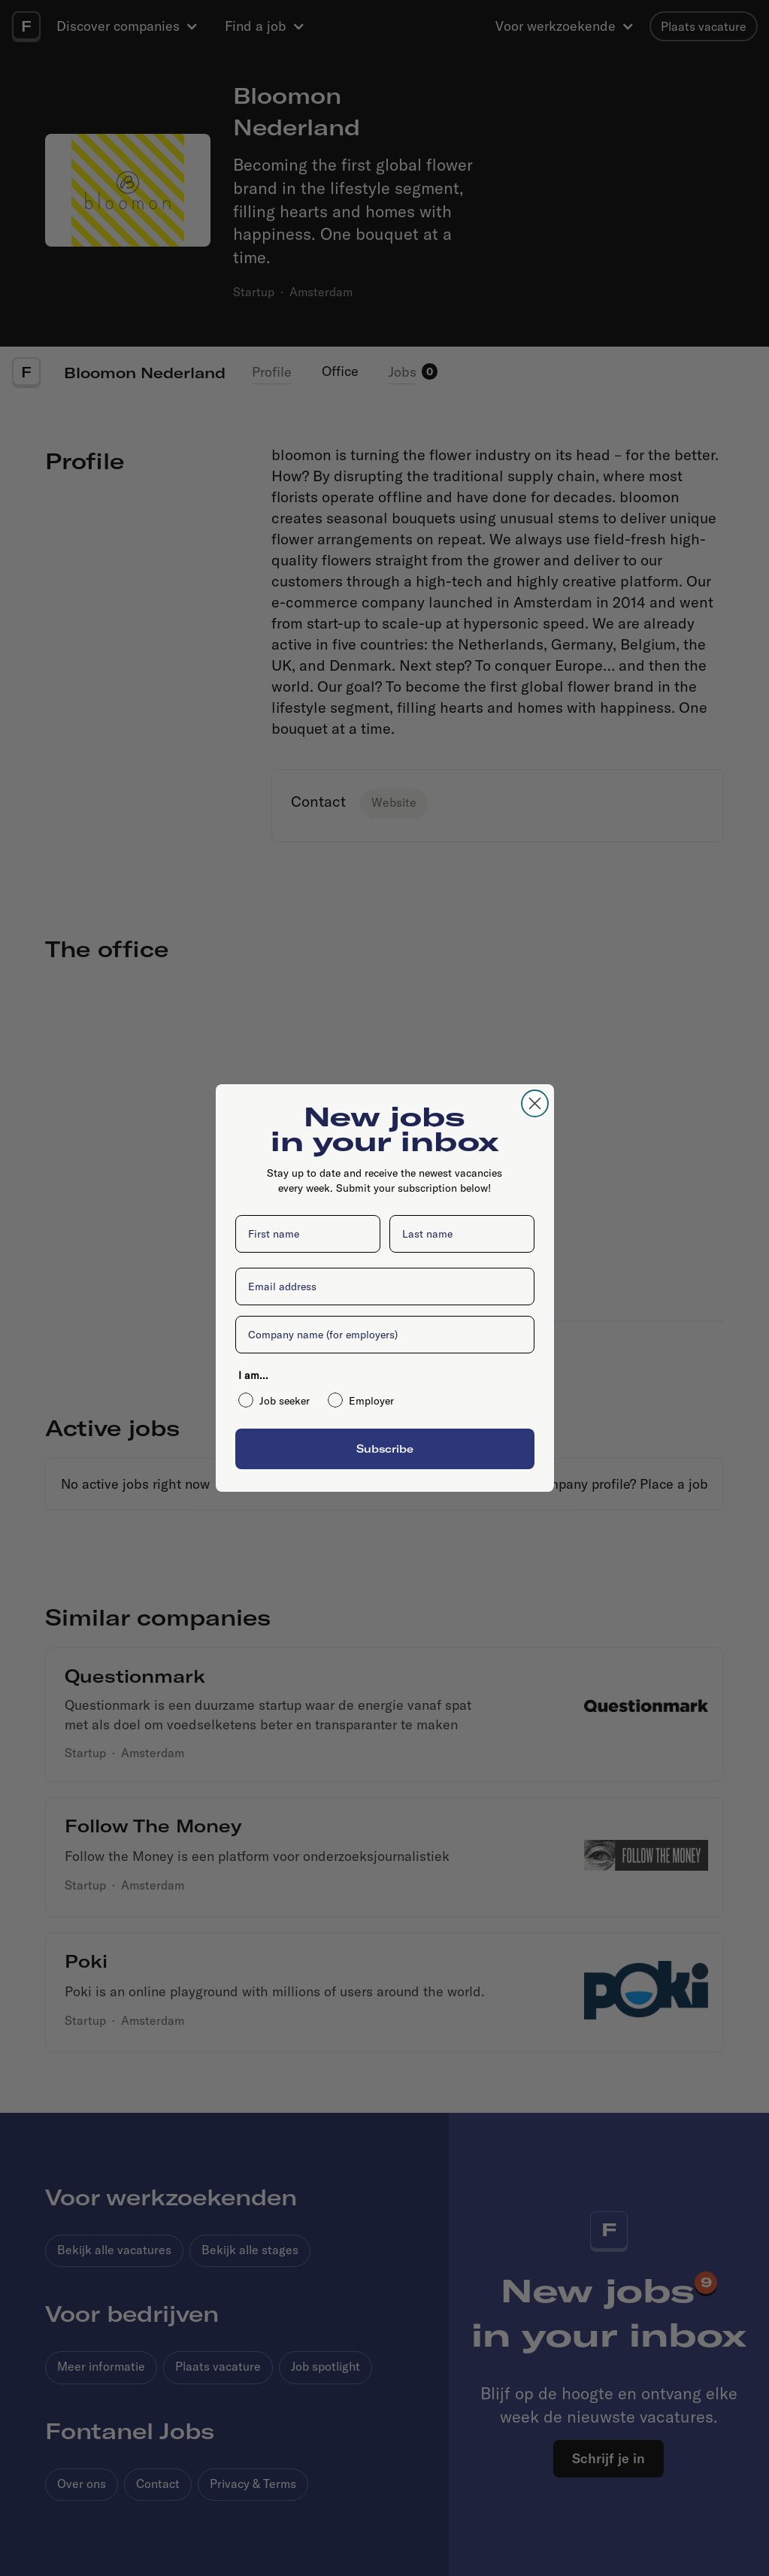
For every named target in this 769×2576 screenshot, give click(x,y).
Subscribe (384, 1448)
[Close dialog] (535, 1103)
